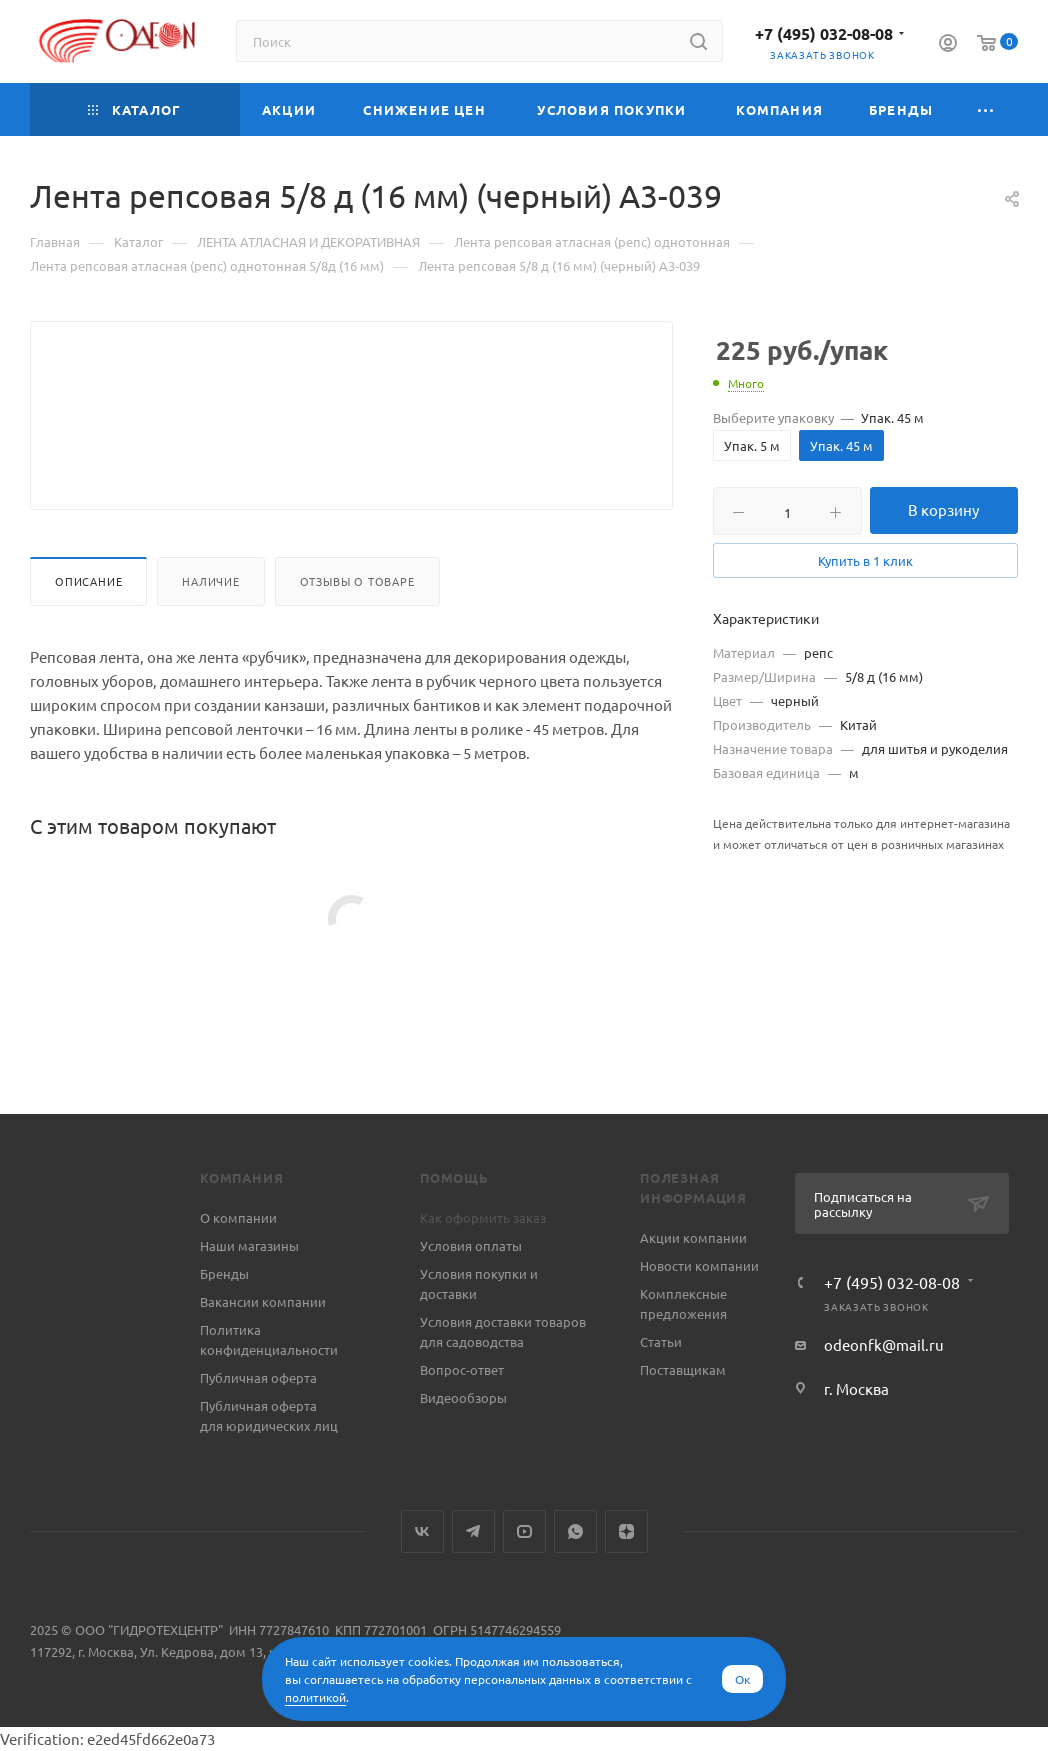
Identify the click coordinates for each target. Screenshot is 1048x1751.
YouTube (524, 1531)
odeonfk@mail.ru (884, 1344)
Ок (742, 1679)
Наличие (211, 629)
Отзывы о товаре (357, 629)
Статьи (661, 1341)
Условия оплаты (471, 1245)
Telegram (473, 1531)
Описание (88, 629)
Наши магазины (249, 1245)
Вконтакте (422, 1531)
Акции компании (693, 1237)
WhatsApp (575, 1531)
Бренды (224, 1273)
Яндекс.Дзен (626, 1531)
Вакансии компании (263, 1301)
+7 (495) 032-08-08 (824, 33)
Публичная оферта (258, 1377)
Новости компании (699, 1265)
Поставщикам (683, 1369)
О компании (238, 1217)
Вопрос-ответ (462, 1369)
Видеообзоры (463, 1397)
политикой (315, 1697)
